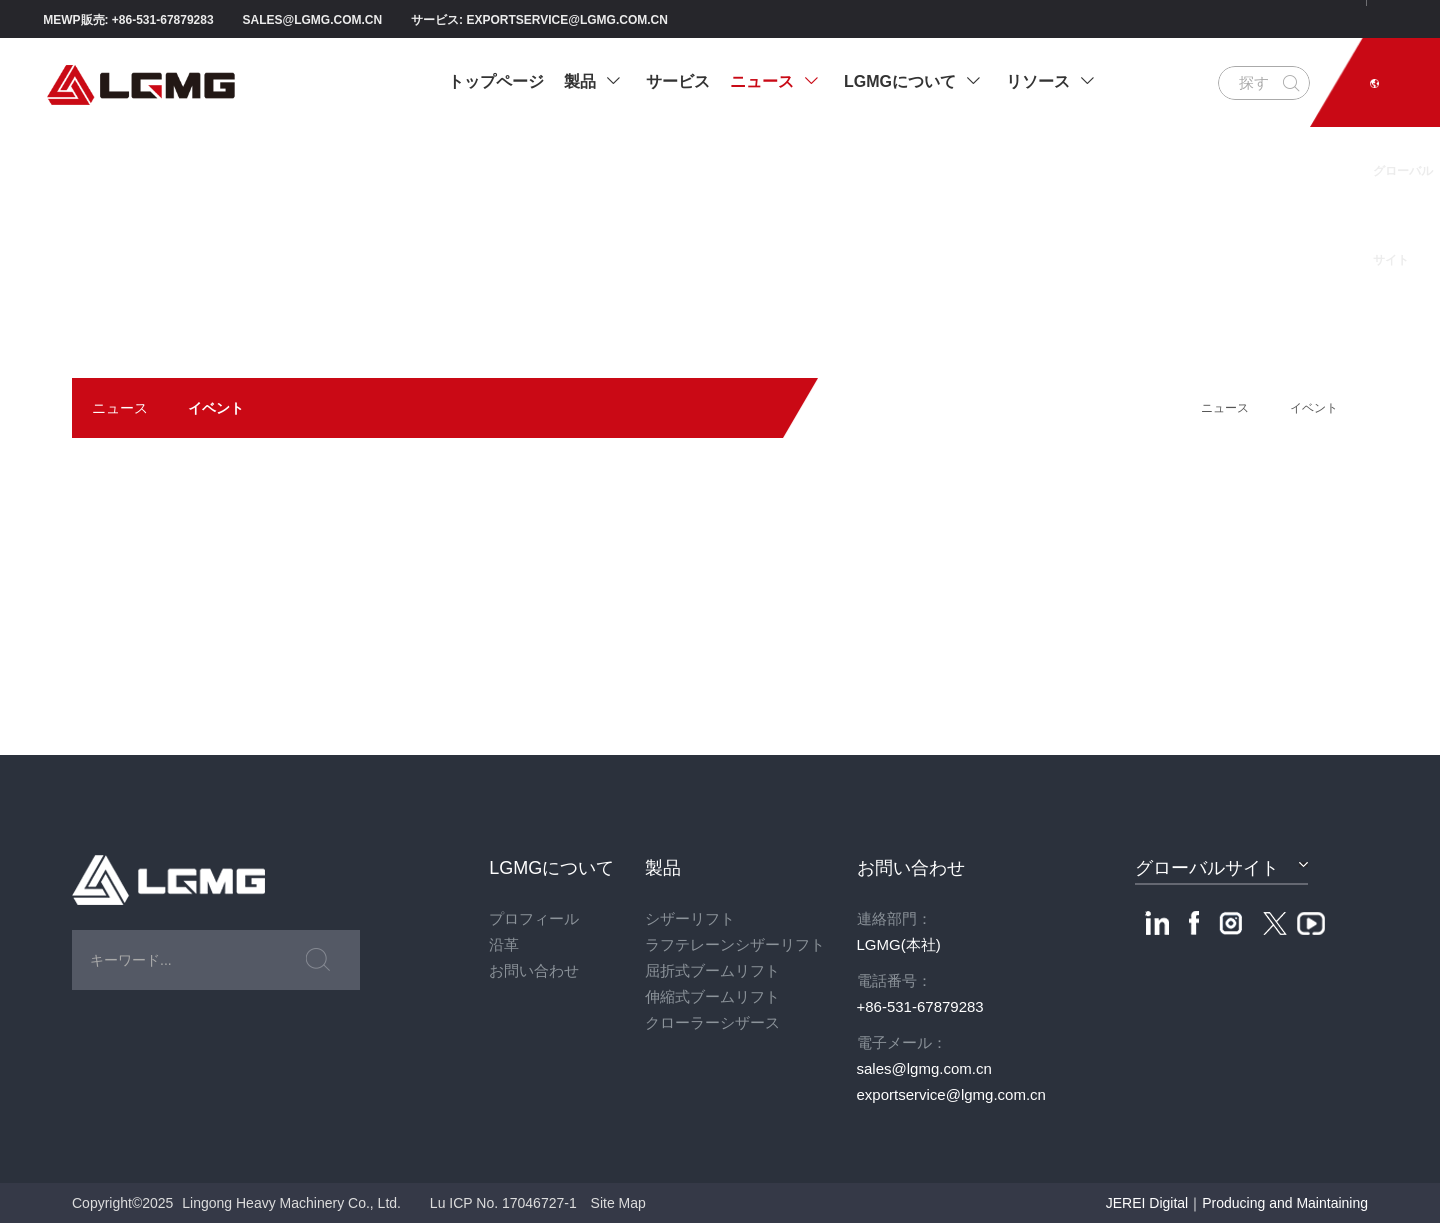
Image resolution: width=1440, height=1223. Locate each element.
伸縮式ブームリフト (712, 996)
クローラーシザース (712, 1022)
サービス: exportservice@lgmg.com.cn (539, 20)
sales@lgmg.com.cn (313, 20)
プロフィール (534, 918)
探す (1254, 82)
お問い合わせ (534, 970)
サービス (678, 81)
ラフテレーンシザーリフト (735, 944)
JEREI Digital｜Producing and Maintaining (1237, 1203)
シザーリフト (690, 918)
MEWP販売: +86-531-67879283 (128, 20)
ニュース (774, 82)
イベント (216, 408)
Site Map (618, 1203)
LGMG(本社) (899, 944)
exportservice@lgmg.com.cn (951, 1094)
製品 (592, 82)
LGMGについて (912, 82)
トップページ (496, 81)
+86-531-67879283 (920, 1006)
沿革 (504, 944)
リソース (1050, 82)
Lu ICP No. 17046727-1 (503, 1203)
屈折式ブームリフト (712, 970)
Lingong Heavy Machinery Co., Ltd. (291, 1203)
